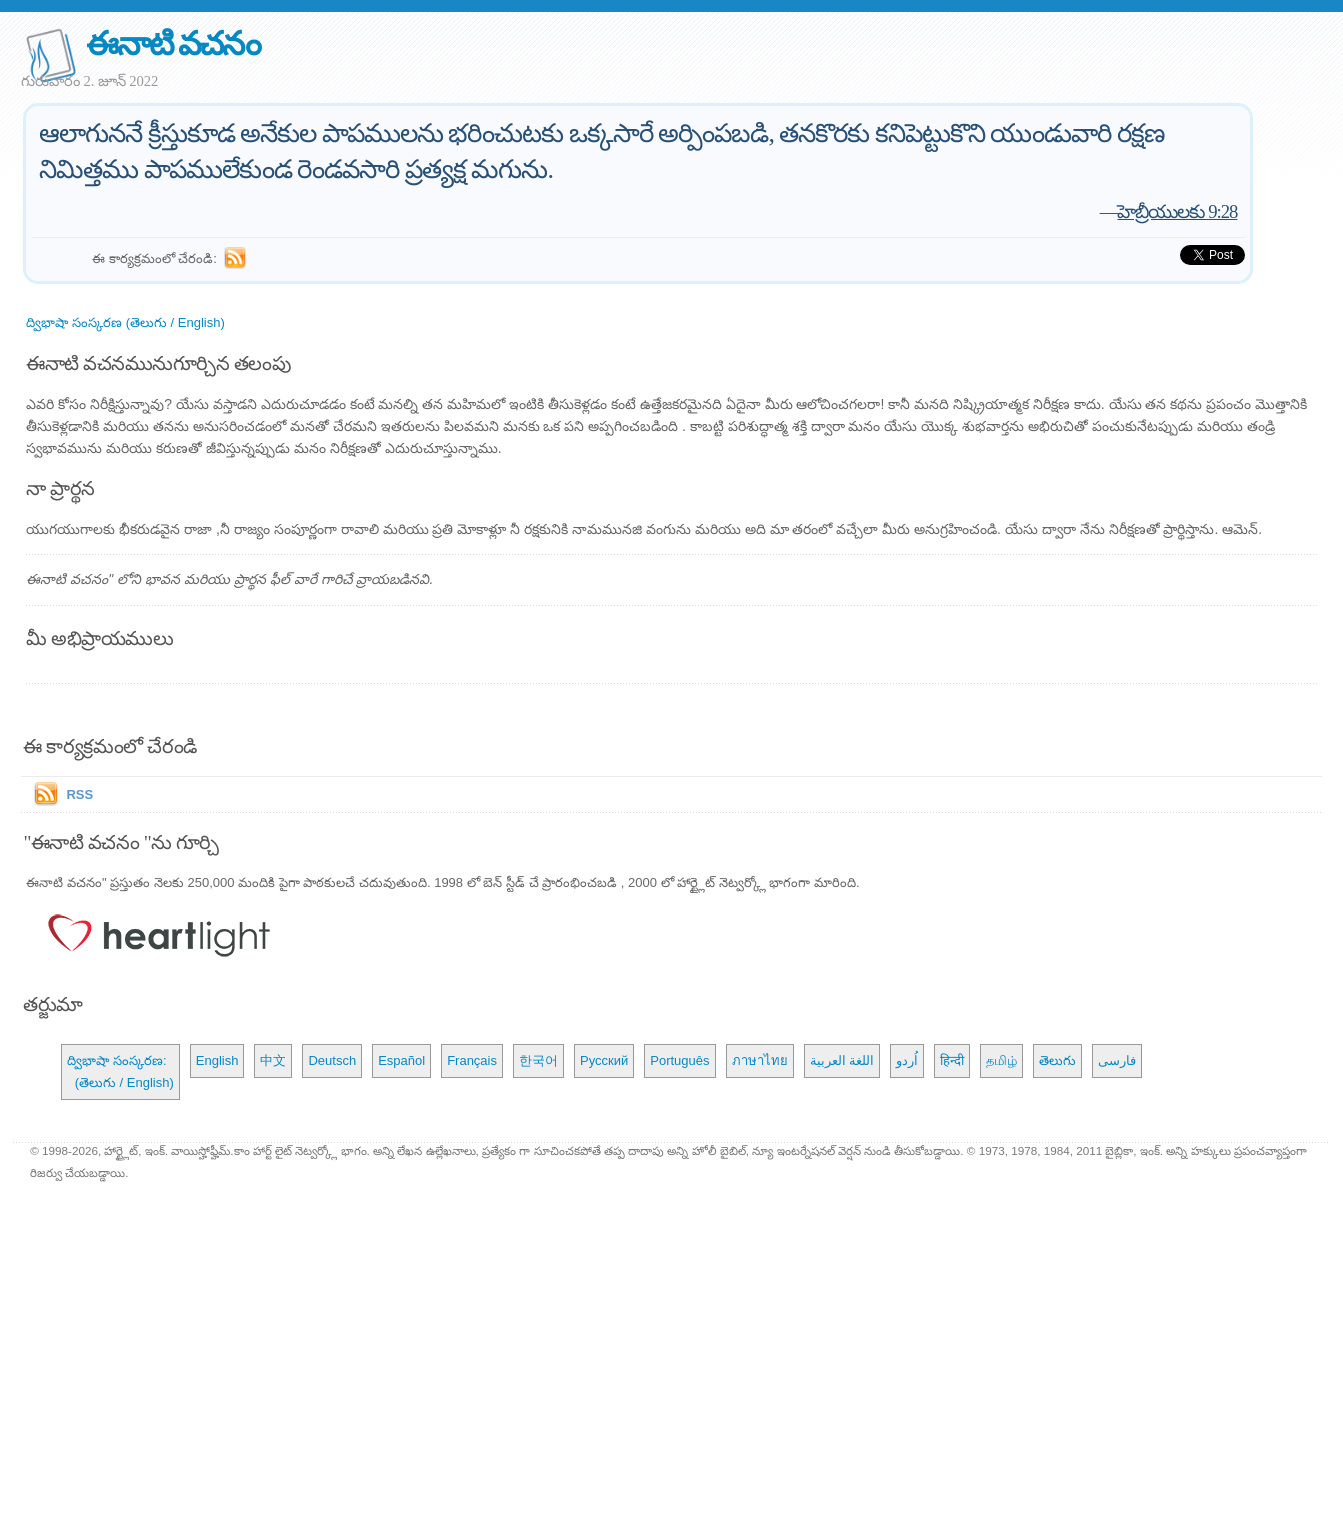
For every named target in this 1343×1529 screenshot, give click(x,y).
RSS (79, 794)
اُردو (907, 1060)
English (217, 1060)
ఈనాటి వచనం (172, 43)
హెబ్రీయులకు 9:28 (1177, 211)
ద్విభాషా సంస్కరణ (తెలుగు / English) (125, 322)
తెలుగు (1057, 1060)
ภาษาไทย (760, 1060)
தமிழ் (1001, 1060)
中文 (273, 1060)
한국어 (538, 1060)
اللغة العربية (842, 1060)
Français (472, 1060)
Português (679, 1060)
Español (401, 1060)
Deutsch (332, 1060)
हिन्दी (952, 1060)
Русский (604, 1060)
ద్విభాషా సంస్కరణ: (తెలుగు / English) (120, 1071)
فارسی (1117, 1060)
